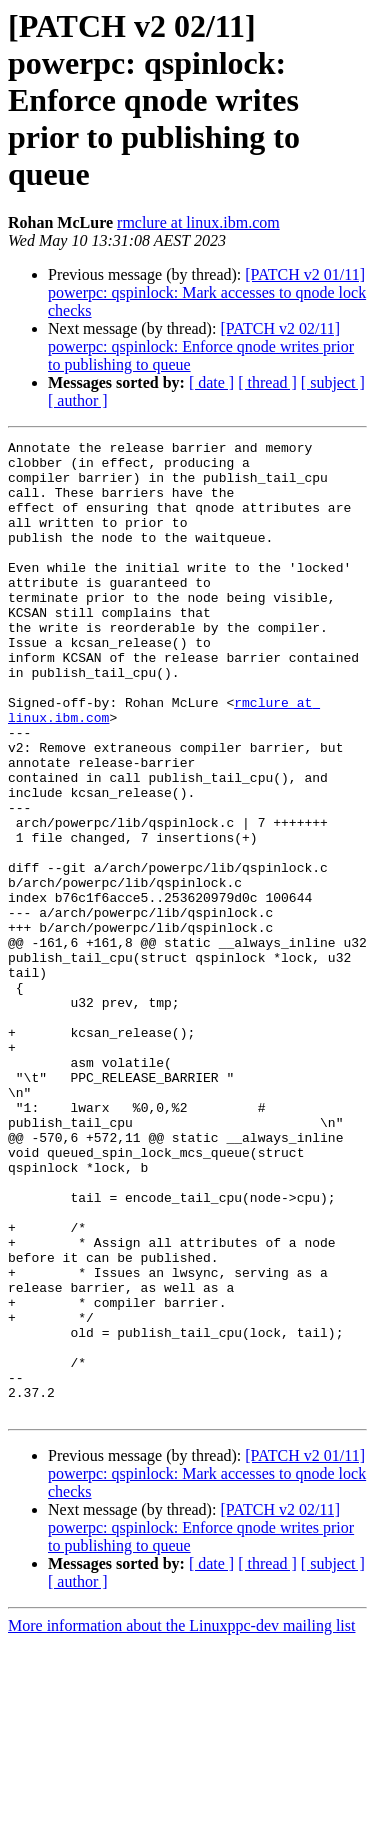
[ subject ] (333, 382)
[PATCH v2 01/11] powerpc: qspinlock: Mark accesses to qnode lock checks (207, 292)
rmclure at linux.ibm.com (198, 222)
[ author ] (78, 400)
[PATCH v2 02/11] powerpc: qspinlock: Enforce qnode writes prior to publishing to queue (201, 346)
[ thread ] (267, 382)
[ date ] (211, 382)
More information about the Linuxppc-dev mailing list (181, 1820)
